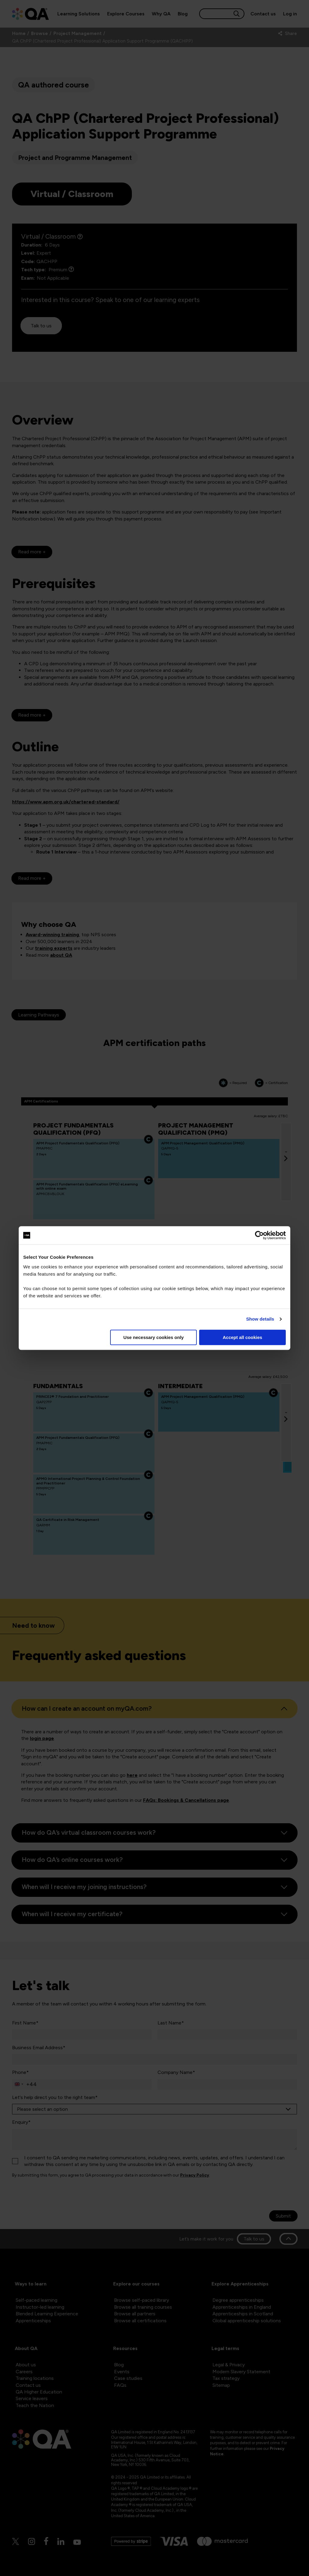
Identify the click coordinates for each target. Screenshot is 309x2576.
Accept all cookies (242, 1337)
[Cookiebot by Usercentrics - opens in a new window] (259, 1235)
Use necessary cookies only (153, 1337)
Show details (260, 1318)
